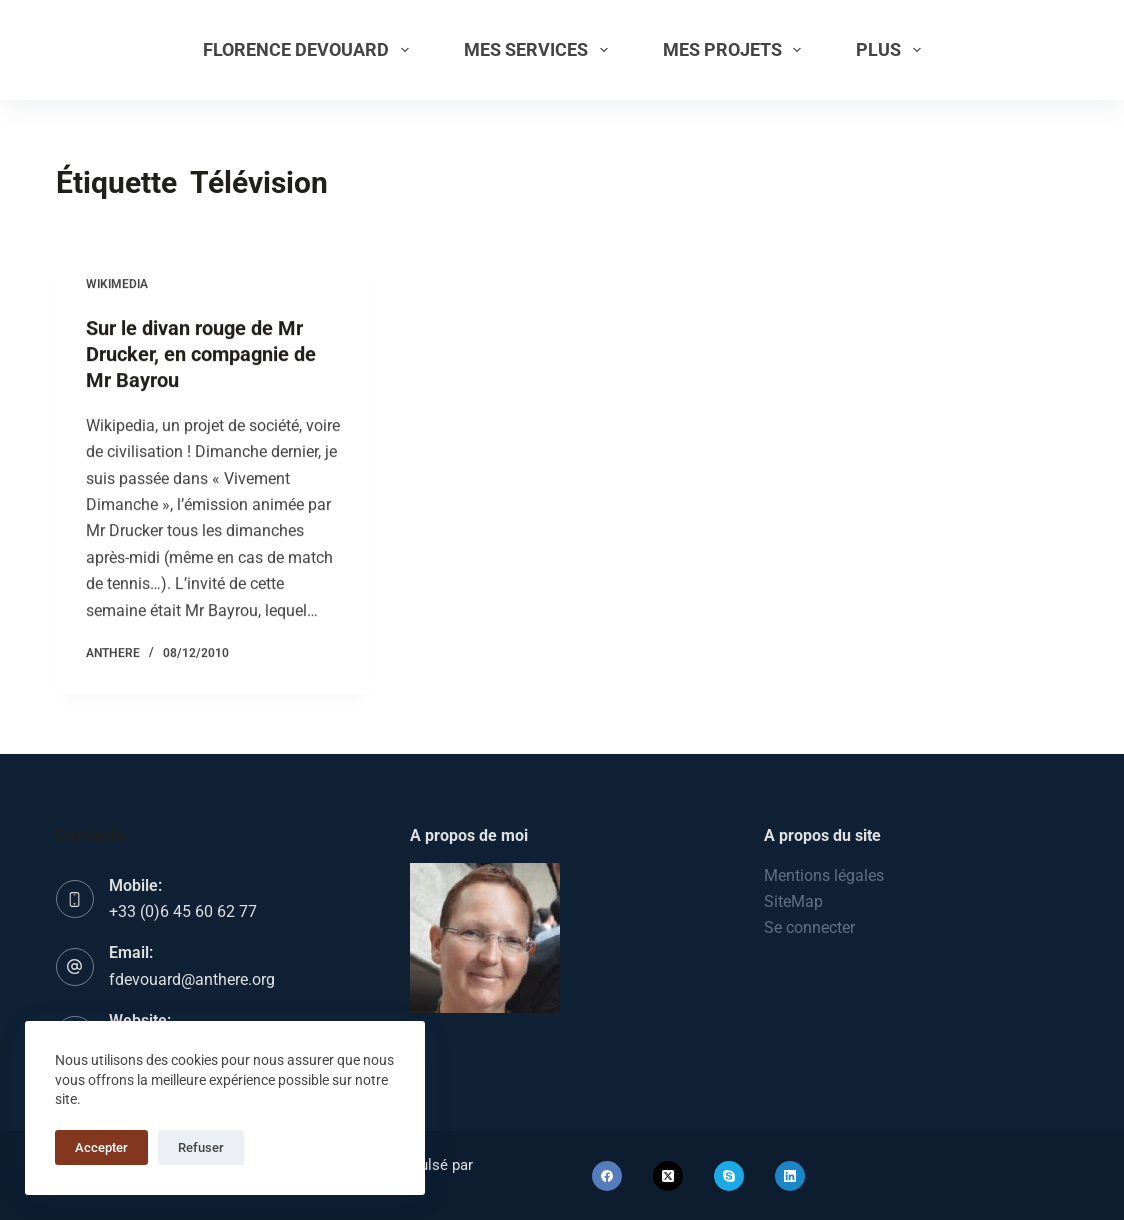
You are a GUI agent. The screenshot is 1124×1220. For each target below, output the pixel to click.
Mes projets (736, 50)
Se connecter (809, 927)
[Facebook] (607, 1176)
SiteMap (793, 901)
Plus (892, 50)
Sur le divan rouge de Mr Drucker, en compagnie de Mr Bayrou (201, 354)
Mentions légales (824, 875)
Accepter (101, 1147)
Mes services (540, 50)
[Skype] (729, 1176)
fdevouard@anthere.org (192, 979)
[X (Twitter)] (668, 1176)
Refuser (201, 1147)
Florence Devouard (310, 50)
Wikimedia (117, 284)
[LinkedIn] (790, 1176)
